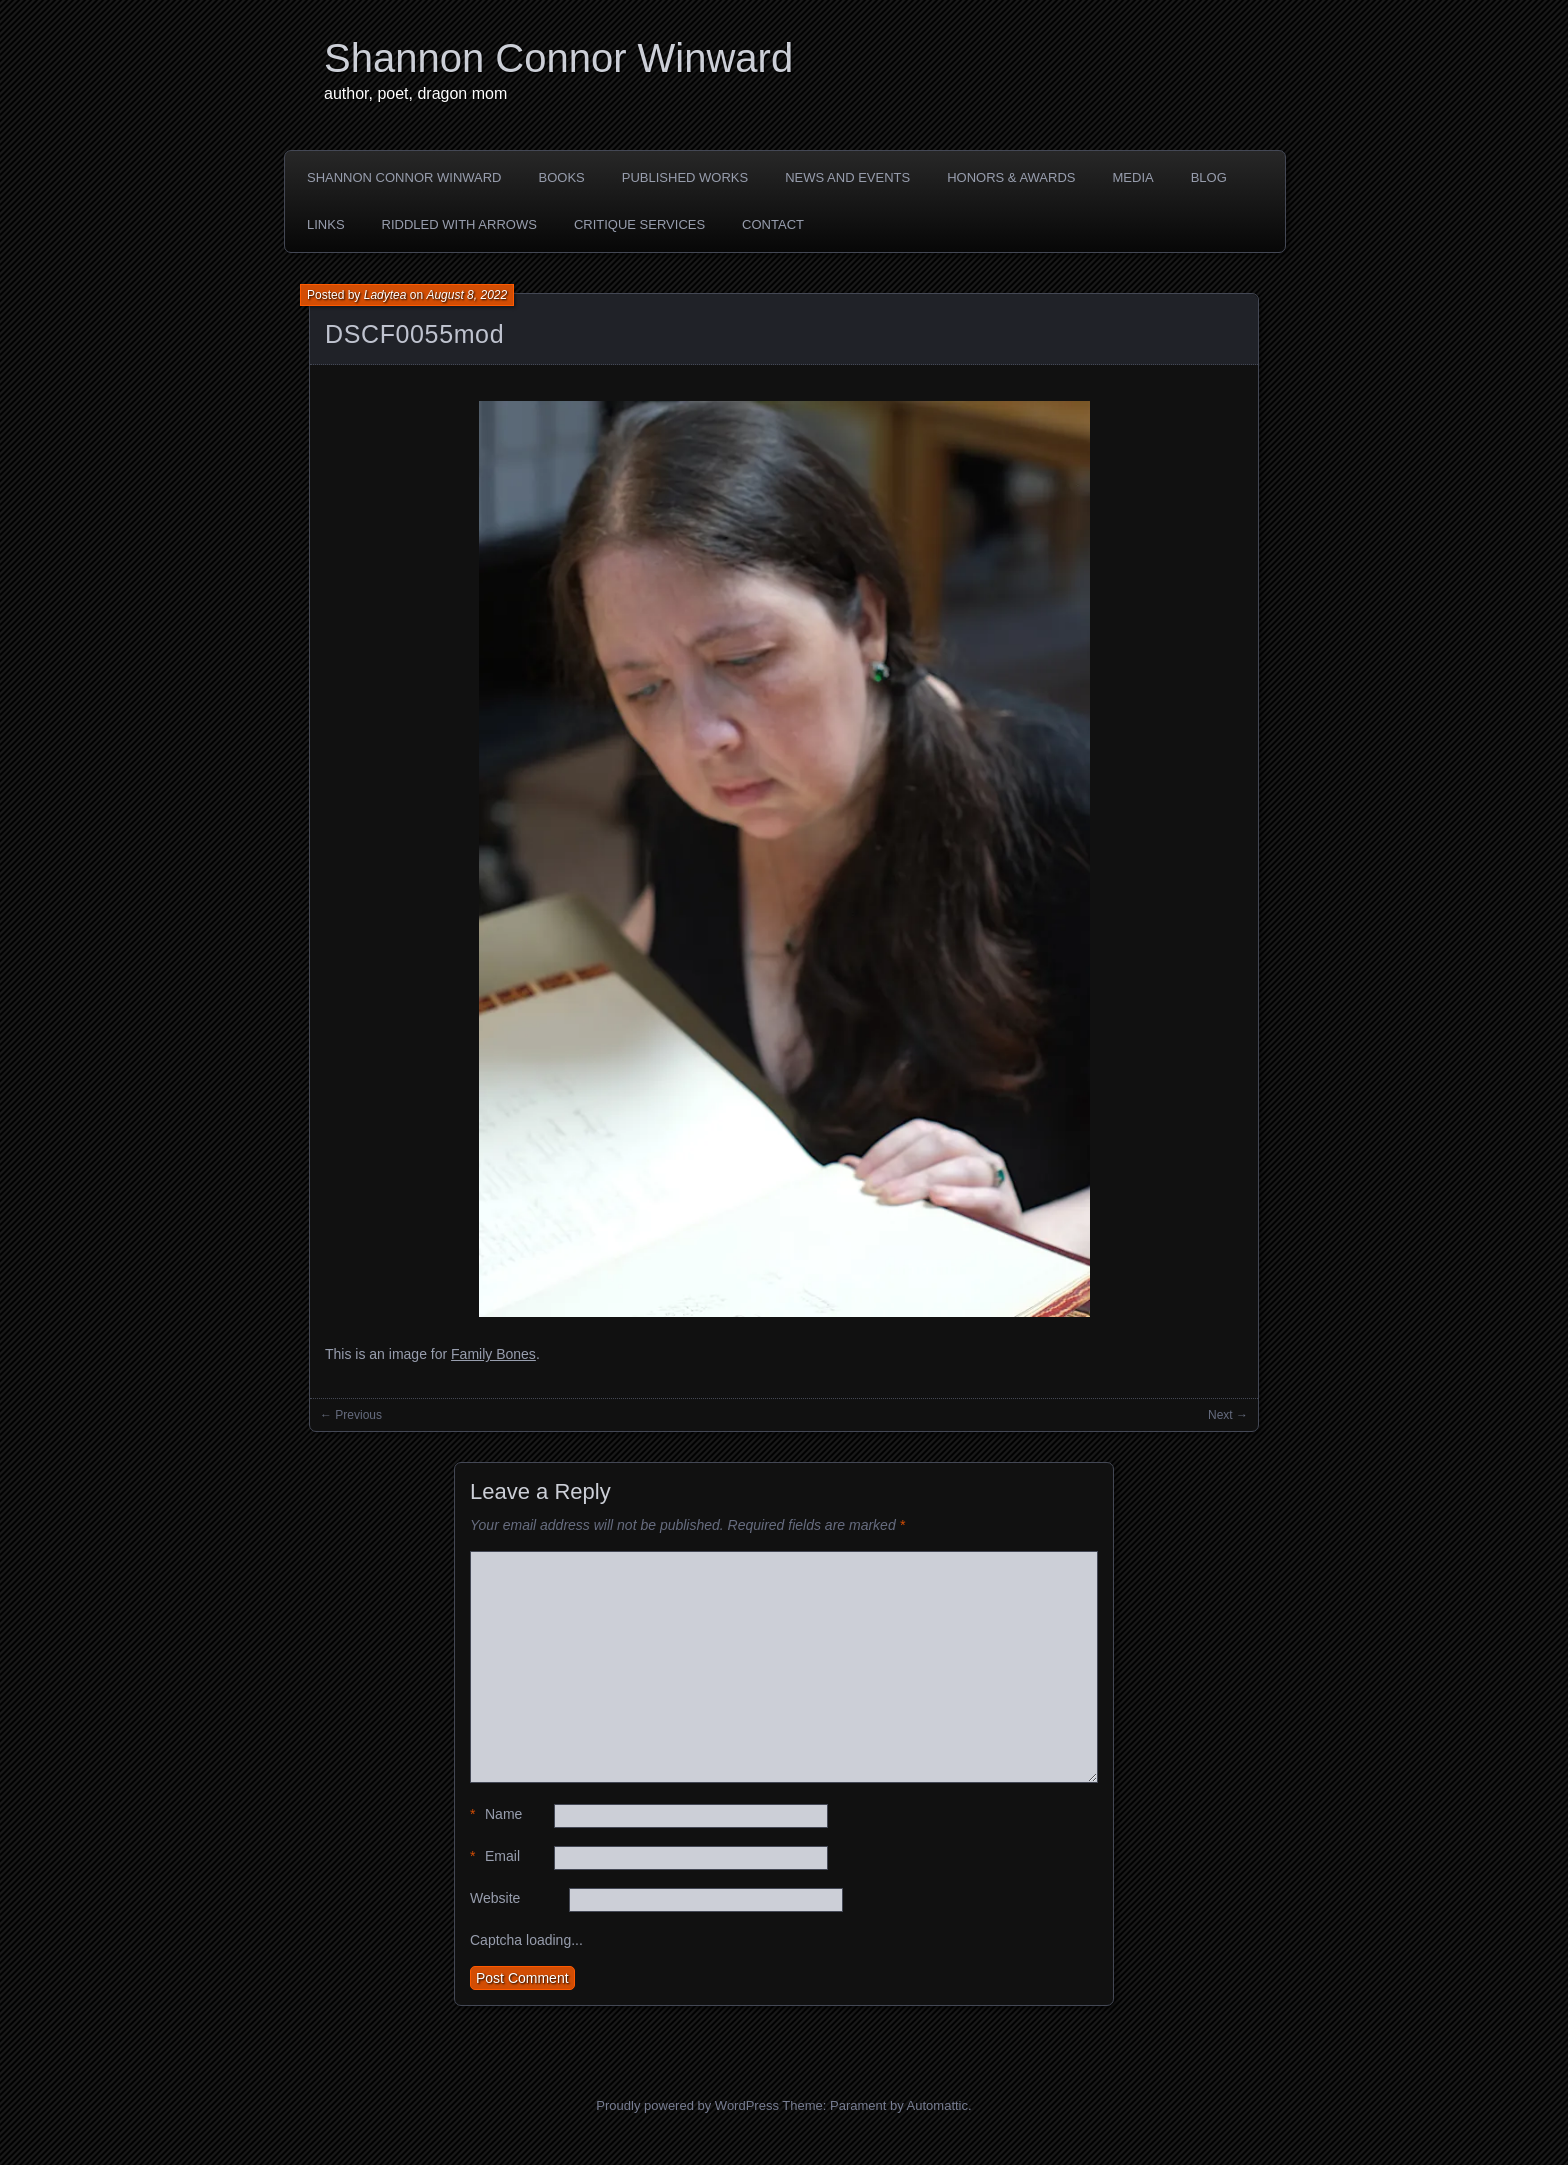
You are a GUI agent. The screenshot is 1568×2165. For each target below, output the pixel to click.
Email (495, 1856)
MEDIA (1133, 177)
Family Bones (493, 1354)
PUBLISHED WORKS (685, 177)
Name (496, 1814)
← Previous (351, 1415)
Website (495, 1898)
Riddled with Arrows (459, 224)
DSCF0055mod (414, 334)
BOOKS (562, 177)
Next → (1228, 1415)
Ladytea (385, 295)
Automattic (937, 2105)
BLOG (1209, 177)
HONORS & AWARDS (1011, 177)
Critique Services (639, 224)
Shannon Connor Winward (558, 58)
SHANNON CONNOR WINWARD (404, 177)
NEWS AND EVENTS (847, 177)
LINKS (326, 224)
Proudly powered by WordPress (687, 2105)
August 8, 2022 (466, 295)
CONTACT (773, 224)
